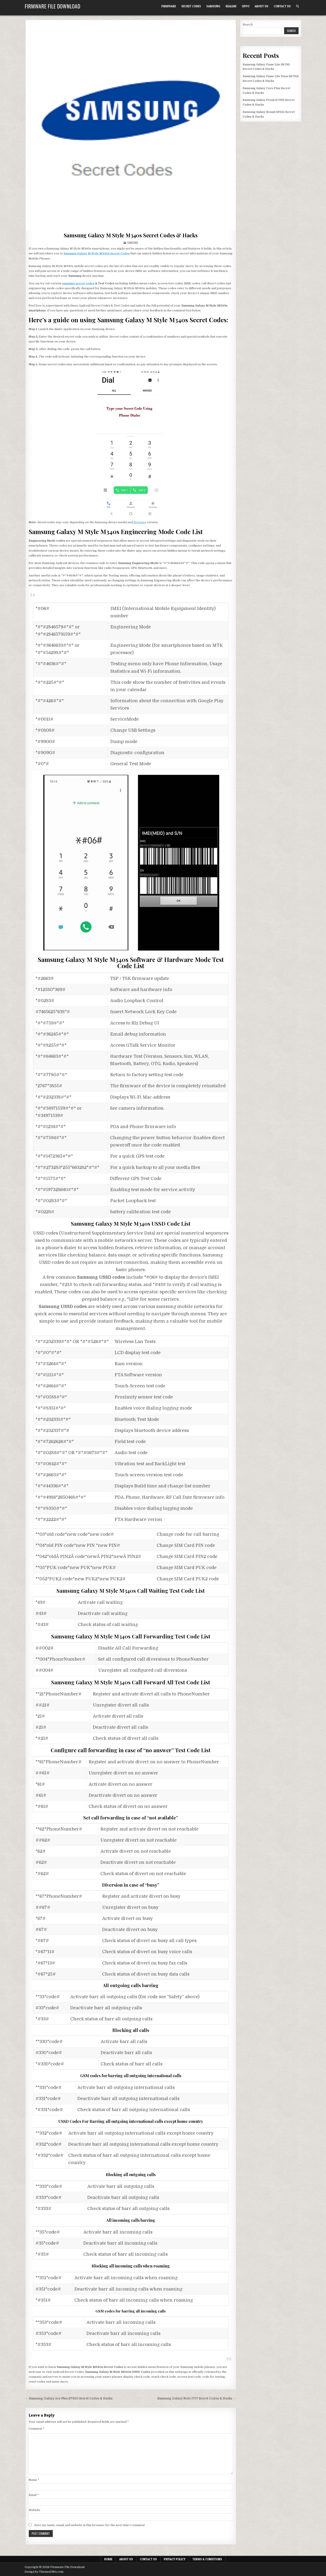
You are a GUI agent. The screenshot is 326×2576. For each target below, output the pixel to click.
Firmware (168, 6)
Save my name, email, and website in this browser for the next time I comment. (89, 2525)
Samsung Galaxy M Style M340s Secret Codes (96, 253)
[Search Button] (297, 6)
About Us (261, 6)
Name (34, 2480)
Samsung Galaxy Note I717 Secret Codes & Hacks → (196, 2398)
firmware (139, 522)
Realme (231, 6)
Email (34, 2495)
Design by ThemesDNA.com (44, 2571)
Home (108, 2559)
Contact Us (282, 6)
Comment (37, 2428)
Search (248, 24)
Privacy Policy (174, 2559)
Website (34, 2510)
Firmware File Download (52, 6)
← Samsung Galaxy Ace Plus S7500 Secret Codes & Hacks (69, 2398)
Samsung (213, 6)
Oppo (245, 6)
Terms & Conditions (207, 2559)
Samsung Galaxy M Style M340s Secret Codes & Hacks (131, 235)
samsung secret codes (78, 283)
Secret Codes (191, 6)
